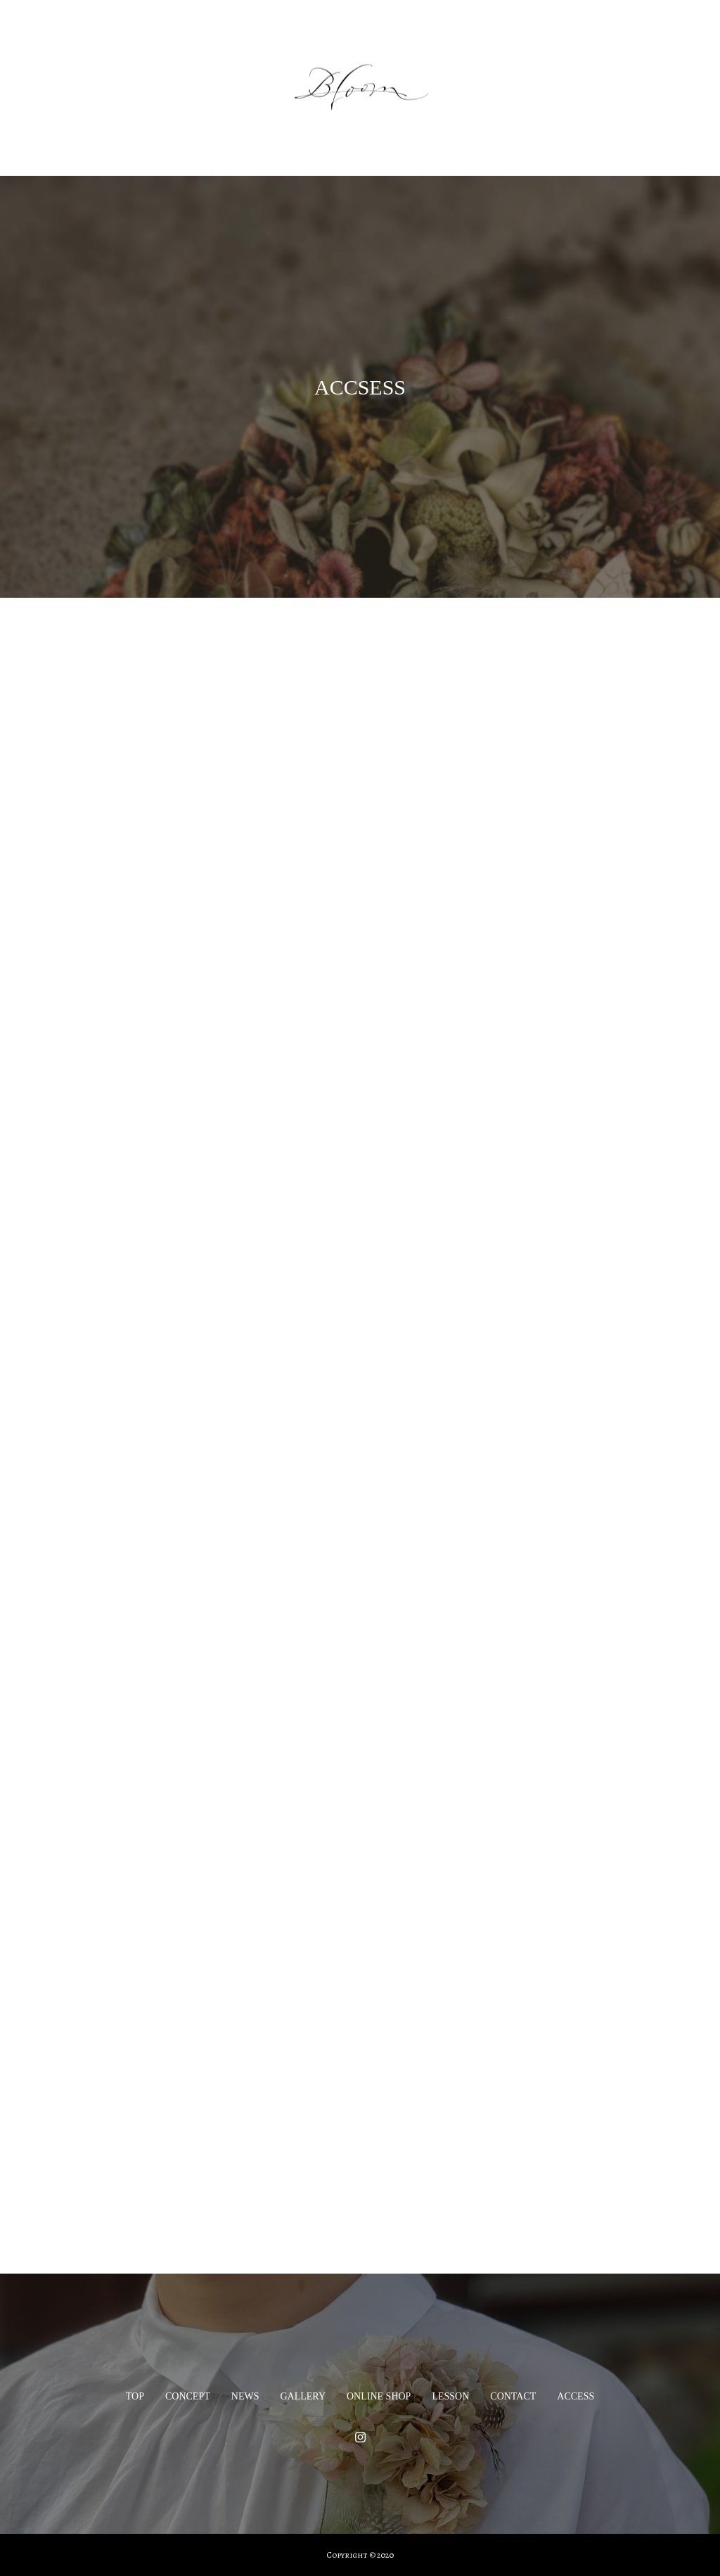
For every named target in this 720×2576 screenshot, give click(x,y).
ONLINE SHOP (379, 2396)
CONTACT (513, 2396)
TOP (135, 2396)
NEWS (245, 2396)
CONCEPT (187, 2396)
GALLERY (303, 2396)
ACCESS (575, 2396)
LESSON (450, 2396)
